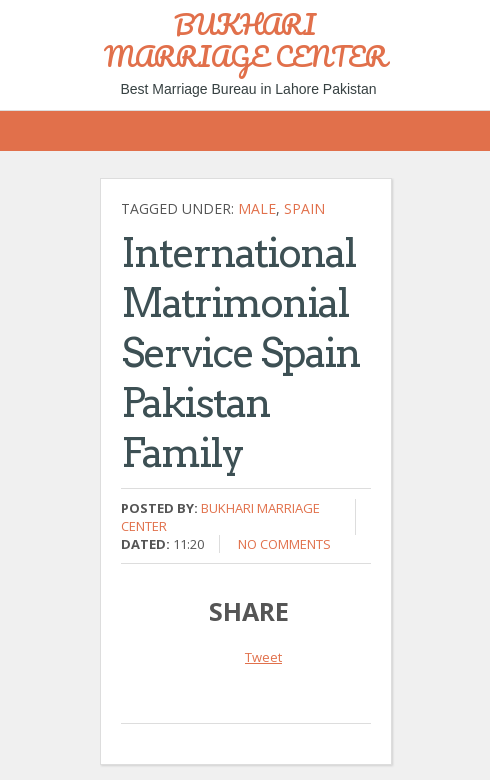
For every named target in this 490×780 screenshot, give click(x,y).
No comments (284, 544)
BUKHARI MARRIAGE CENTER (245, 40)
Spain (304, 208)
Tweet (263, 657)
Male (257, 208)
